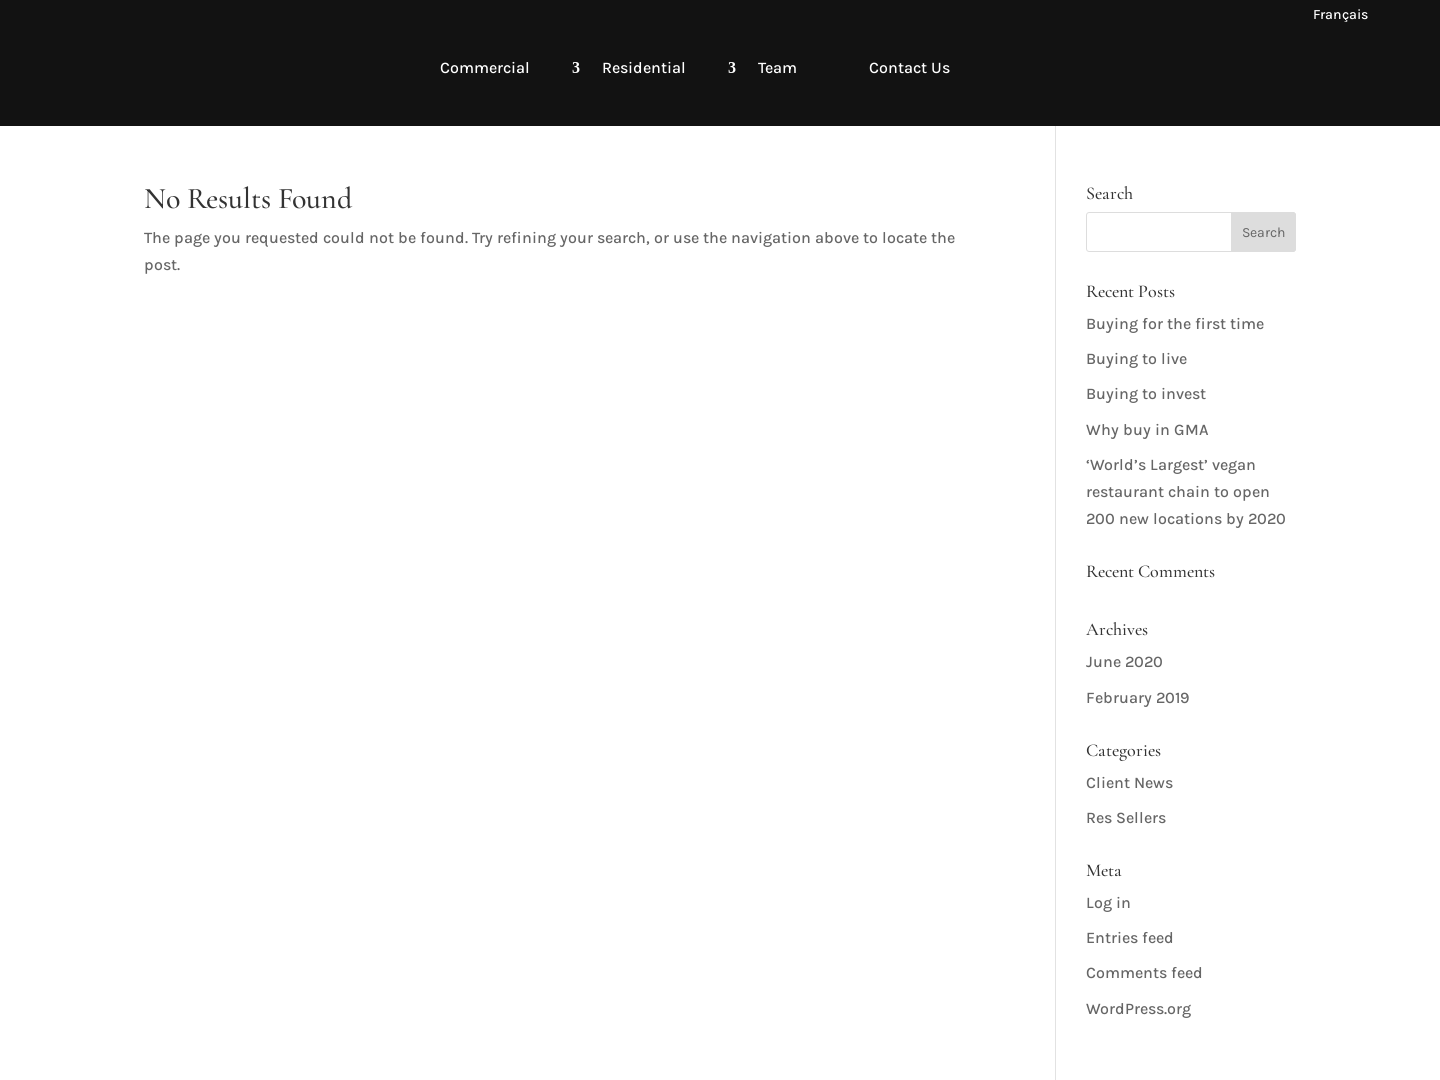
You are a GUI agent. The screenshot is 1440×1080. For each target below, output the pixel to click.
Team (777, 67)
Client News (1129, 782)
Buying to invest (1146, 393)
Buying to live (1136, 358)
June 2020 (1124, 661)
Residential (644, 67)
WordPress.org (1138, 1008)
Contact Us (909, 67)
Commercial (485, 67)
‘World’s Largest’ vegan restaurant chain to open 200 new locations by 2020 (1186, 491)
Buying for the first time (1175, 323)
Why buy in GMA (1147, 429)
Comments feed (1144, 972)
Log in (1108, 902)
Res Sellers (1126, 817)
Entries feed (1130, 937)
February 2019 (1137, 697)
